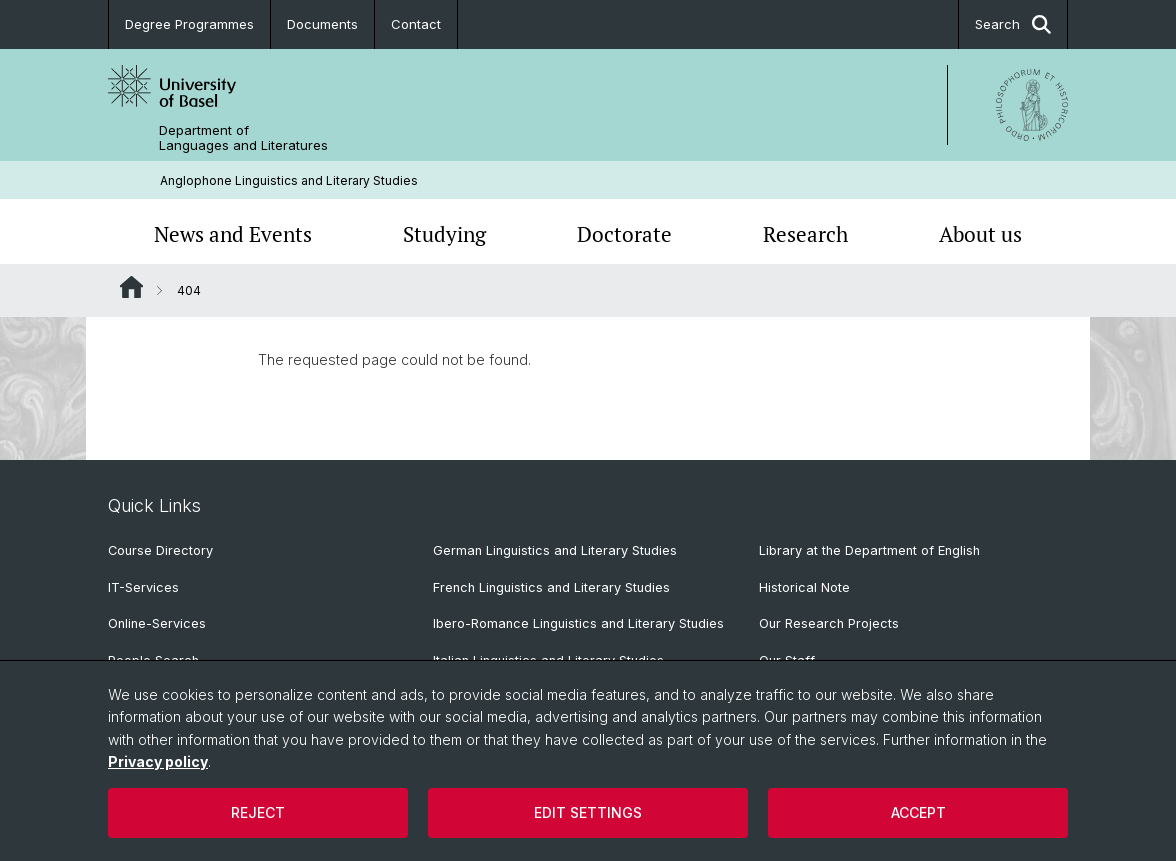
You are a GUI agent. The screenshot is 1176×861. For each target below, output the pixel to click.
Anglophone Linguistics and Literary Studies (289, 180)
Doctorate (624, 234)
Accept (918, 812)
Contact (416, 24)
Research (805, 234)
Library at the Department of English (869, 550)
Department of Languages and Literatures (243, 138)
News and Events (233, 234)
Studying (444, 234)
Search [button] (1013, 24)
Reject (258, 812)
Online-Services (157, 623)
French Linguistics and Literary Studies (551, 587)
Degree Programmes (189, 24)
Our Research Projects (829, 623)
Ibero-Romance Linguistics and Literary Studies (578, 623)
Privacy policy (158, 761)
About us (980, 234)
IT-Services (143, 587)
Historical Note (804, 587)
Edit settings (588, 812)
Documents (322, 24)
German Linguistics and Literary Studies (555, 550)
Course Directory (160, 550)
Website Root (131, 287)
